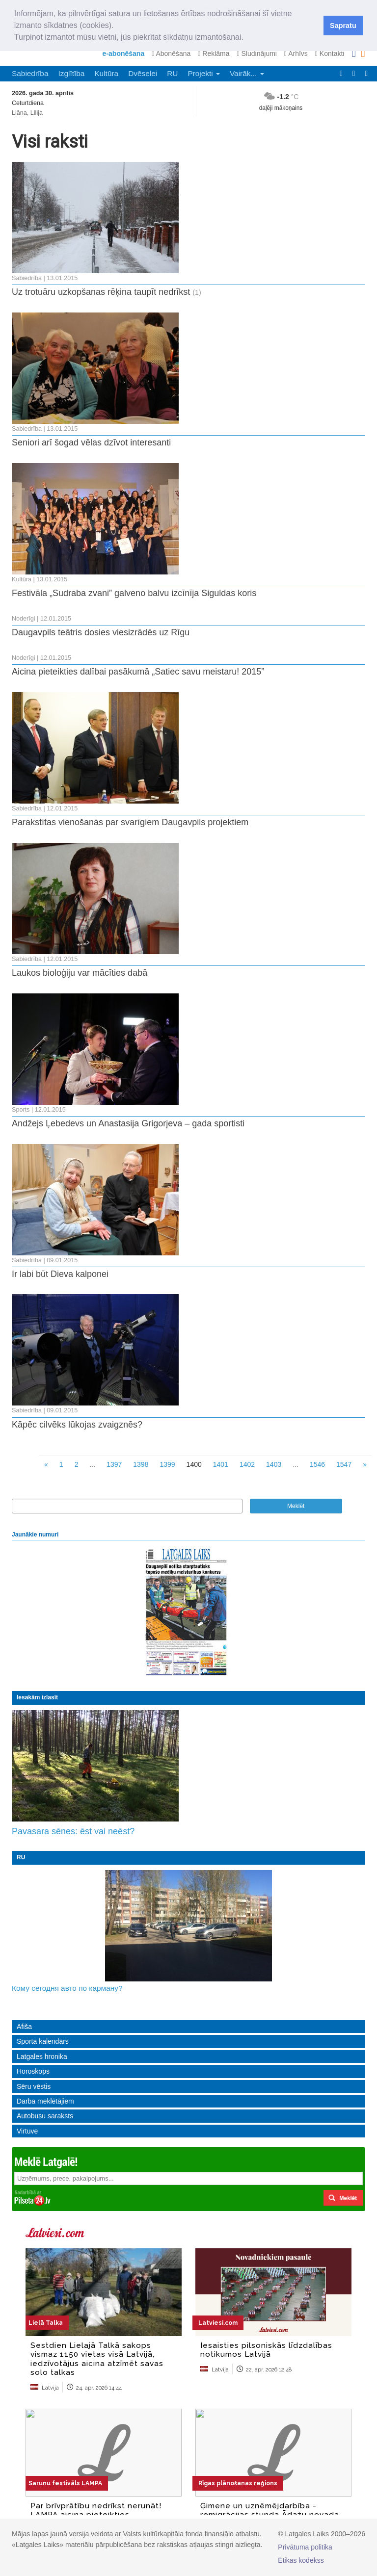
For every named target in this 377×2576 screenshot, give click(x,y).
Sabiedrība (30, 73)
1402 (247, 1464)
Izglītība (71, 73)
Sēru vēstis (34, 2086)
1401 (220, 1464)
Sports (20, 1109)
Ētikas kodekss (300, 2560)
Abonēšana (171, 53)
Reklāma (213, 53)
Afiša (24, 2026)
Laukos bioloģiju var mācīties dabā (79, 973)
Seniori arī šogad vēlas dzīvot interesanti (91, 442)
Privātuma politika (305, 2547)
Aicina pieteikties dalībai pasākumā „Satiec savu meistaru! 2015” (138, 672)
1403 (273, 1464)
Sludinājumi (257, 53)
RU (172, 73)
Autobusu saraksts (45, 2116)
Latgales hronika (42, 2056)
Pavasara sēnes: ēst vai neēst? (73, 1831)
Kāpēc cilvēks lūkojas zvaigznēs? (77, 1425)
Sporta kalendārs (43, 2041)
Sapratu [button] (343, 25)
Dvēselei (142, 73)
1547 (343, 1464)
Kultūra (106, 73)
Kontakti (330, 53)
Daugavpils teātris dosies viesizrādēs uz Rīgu (100, 632)
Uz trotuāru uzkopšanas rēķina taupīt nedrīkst (101, 292)
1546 (317, 1464)
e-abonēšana (124, 53)
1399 (167, 1464)
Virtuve (27, 2131)
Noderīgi (23, 618)
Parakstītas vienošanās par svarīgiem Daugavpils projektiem (130, 822)
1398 (140, 1464)
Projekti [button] (204, 73)
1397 (114, 1464)
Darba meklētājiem (45, 2101)
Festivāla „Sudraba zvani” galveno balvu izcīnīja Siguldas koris (134, 593)
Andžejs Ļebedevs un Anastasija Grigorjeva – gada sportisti (128, 1123)
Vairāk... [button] (247, 73)
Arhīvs (296, 53)
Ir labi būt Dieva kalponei (60, 1274)
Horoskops (33, 2071)
